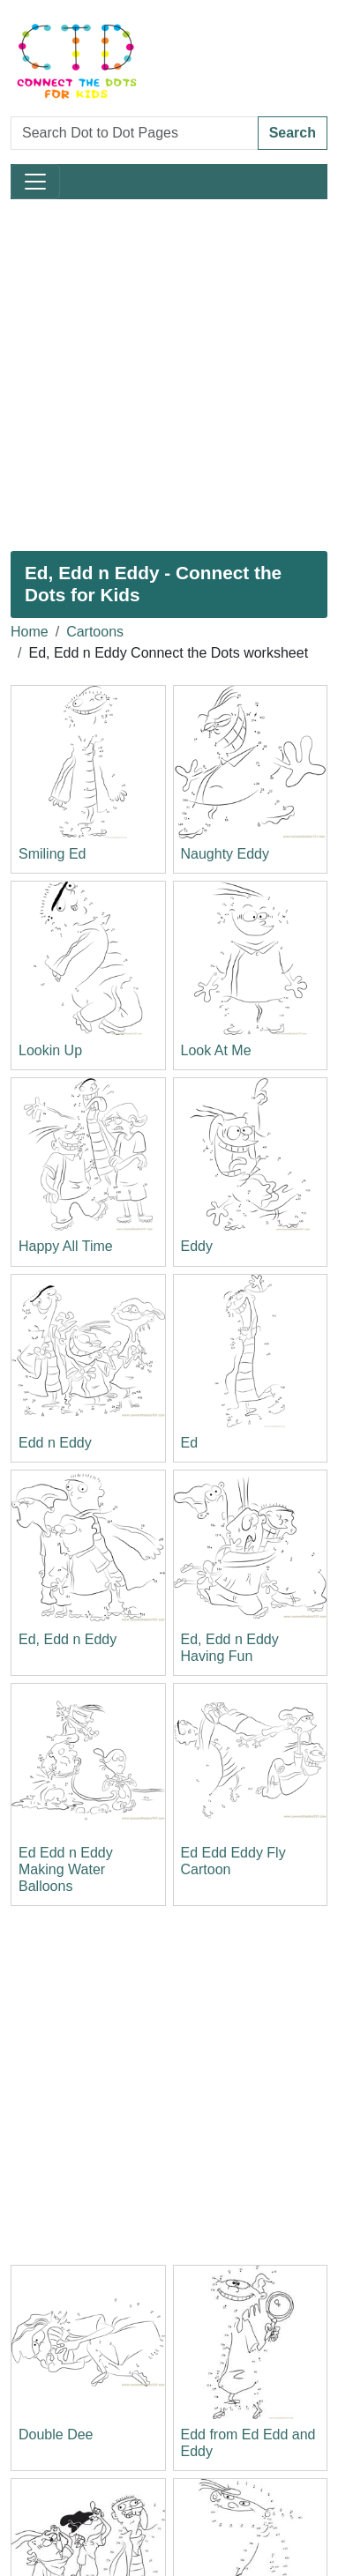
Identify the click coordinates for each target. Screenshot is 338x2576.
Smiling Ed (52, 853)
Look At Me (216, 1050)
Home (30, 631)
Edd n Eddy (55, 1442)
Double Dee (56, 2434)
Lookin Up (50, 1050)
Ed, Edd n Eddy (67, 1639)
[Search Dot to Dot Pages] (135, 133)
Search (292, 132)
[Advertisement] (169, 375)
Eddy (197, 1246)
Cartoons (95, 631)
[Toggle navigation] (35, 181)
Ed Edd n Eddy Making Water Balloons (66, 1869)
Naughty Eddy (225, 853)
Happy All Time (66, 1246)
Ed (190, 1442)
